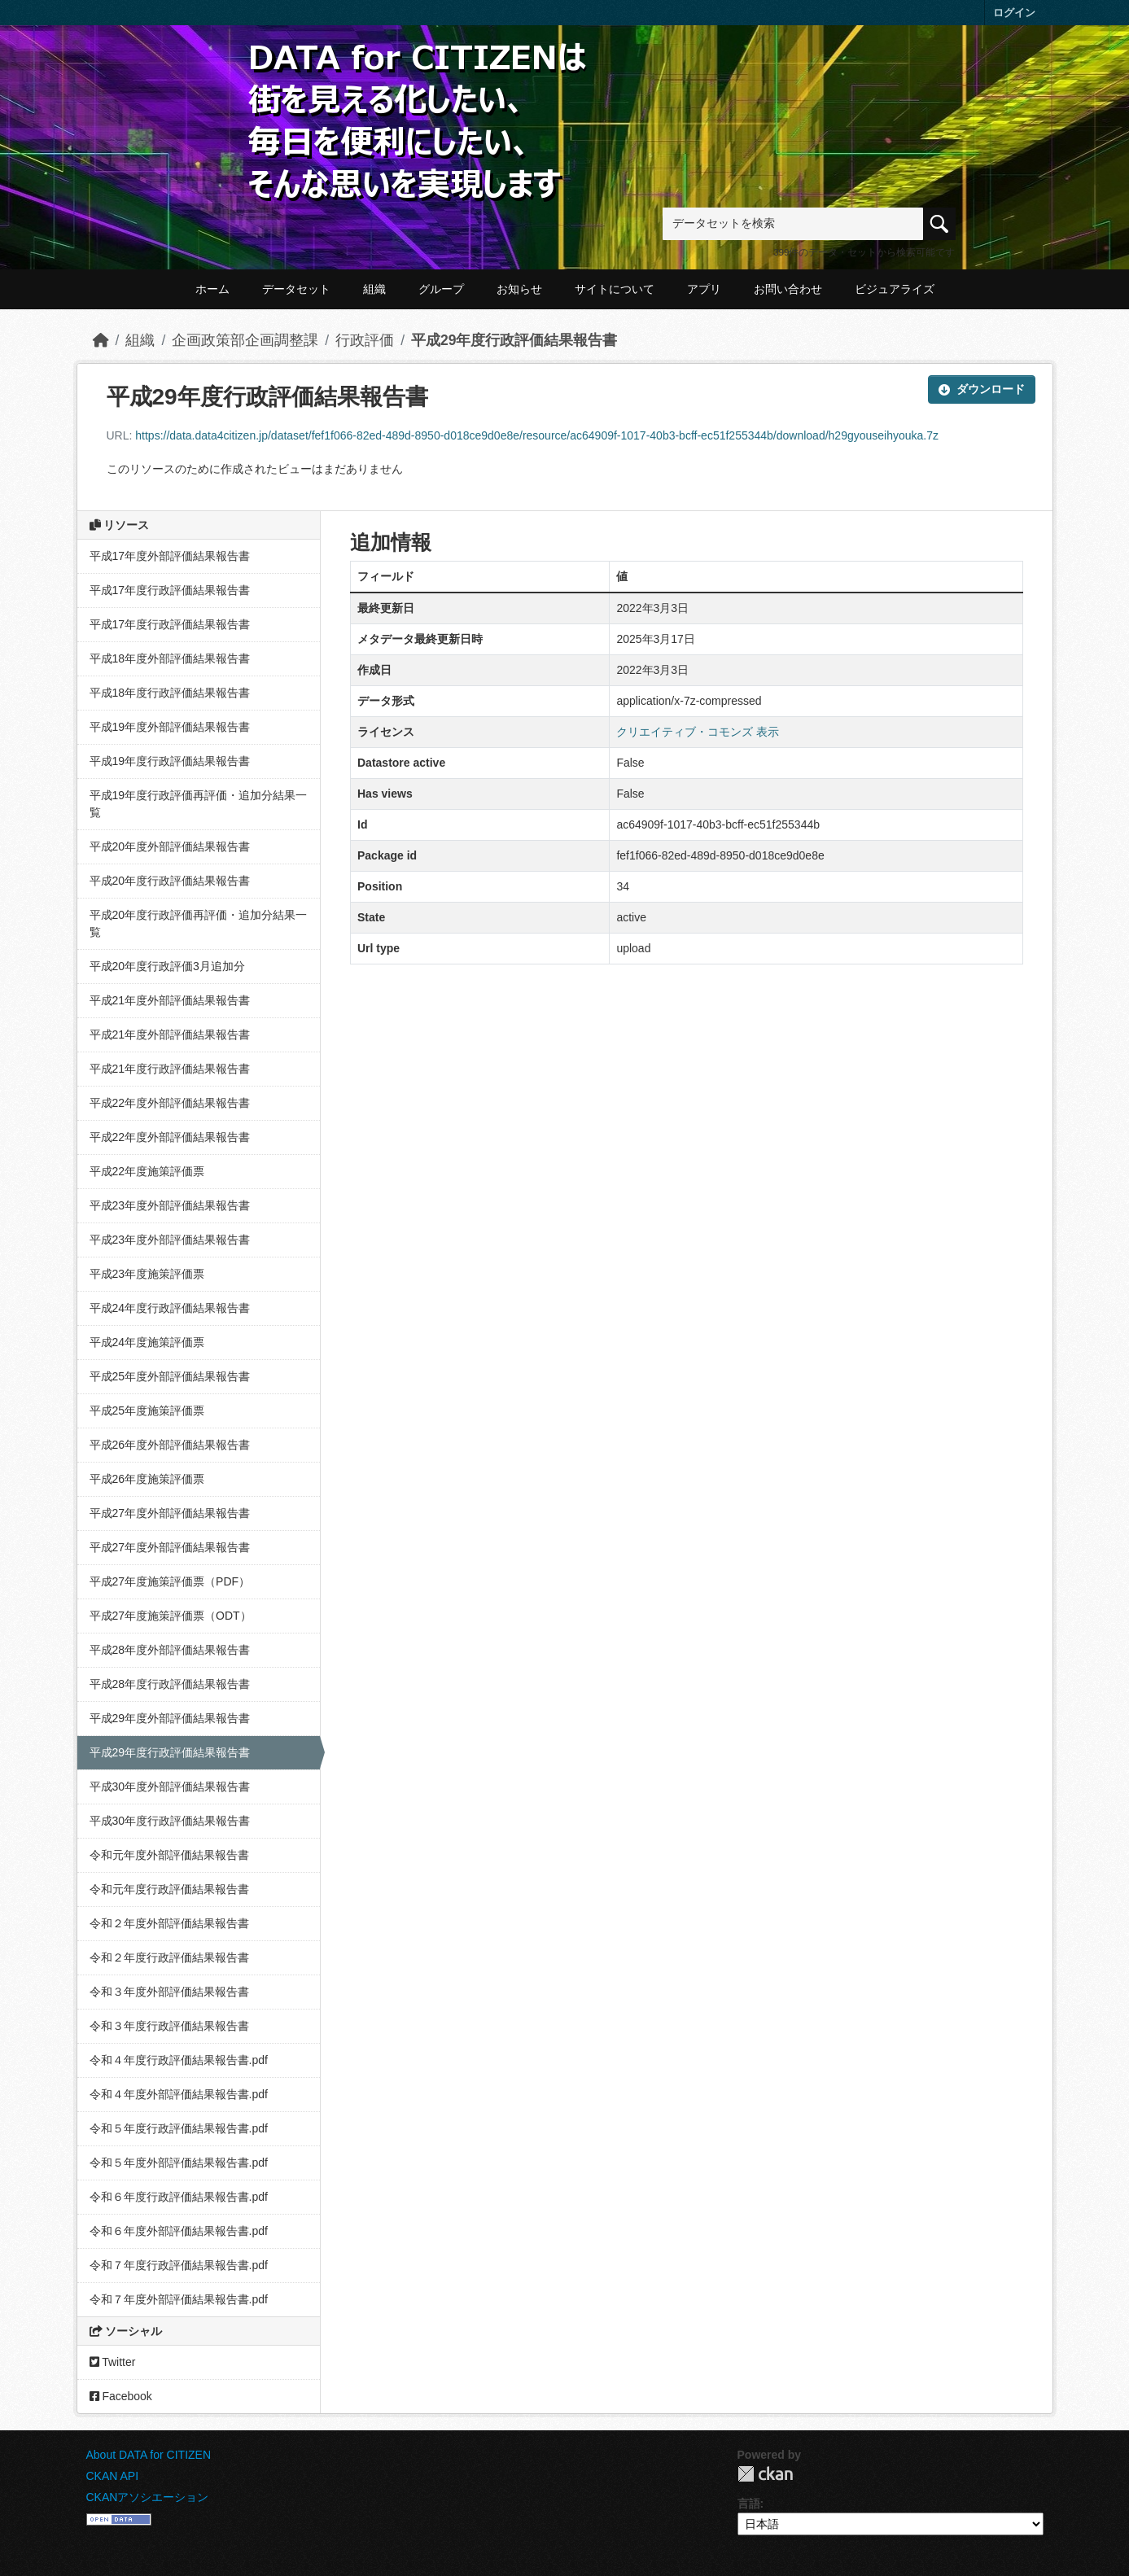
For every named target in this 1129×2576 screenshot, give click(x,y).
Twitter (113, 2361)
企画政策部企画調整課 (245, 340)
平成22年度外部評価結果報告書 (170, 1102)
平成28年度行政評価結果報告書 (170, 1683)
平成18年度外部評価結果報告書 (170, 658)
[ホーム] (101, 340)
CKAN (765, 2473)
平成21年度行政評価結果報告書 (170, 1068)
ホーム (212, 288)
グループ (441, 288)
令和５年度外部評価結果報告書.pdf (179, 2162)
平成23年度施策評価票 (147, 1273)
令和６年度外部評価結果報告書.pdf (179, 2230)
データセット (296, 288)
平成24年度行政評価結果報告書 (170, 1307)
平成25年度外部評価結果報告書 (170, 1376)
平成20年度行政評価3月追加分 (167, 966)
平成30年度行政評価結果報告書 (170, 1820)
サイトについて (614, 288)
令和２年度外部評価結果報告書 (169, 1923)
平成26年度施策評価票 (147, 1478)
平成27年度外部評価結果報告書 (170, 1513)
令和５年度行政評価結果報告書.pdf (179, 2128)
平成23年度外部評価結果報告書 (170, 1205)
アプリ (704, 288)
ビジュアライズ (894, 288)
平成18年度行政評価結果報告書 (170, 692)
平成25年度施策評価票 (147, 1410)
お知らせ (519, 288)
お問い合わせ (788, 288)
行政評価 (364, 340)
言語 (748, 2503)
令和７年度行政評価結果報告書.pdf (179, 2265)
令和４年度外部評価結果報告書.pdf (179, 2094)
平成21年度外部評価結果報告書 (170, 1000)
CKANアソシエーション (147, 2497)
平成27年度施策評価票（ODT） (171, 1615)
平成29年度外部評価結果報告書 (170, 1718)
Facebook (121, 2396)
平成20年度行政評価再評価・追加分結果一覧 (199, 923)
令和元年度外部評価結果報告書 (169, 1854)
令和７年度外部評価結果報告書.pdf (179, 2299)
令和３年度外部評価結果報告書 (169, 1991)
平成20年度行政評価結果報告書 (170, 880)
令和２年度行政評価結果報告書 (169, 1957)
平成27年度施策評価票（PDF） (170, 1581)
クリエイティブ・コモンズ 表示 (697, 731)
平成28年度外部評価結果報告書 (170, 1649)
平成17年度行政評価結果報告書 (170, 590)
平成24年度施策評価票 (147, 1342)
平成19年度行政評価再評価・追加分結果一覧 (199, 804)
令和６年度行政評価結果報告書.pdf (179, 2196)
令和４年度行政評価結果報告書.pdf (179, 2059)
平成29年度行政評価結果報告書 (514, 340)
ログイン (1014, 13)
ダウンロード (982, 389)
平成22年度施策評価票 (147, 1171)
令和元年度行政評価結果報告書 (169, 1889)
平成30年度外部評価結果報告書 (170, 1786)
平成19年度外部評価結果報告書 (170, 726)
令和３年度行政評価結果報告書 (169, 2025)
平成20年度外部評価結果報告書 (170, 846)
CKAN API (112, 2475)
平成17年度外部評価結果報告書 (170, 555)
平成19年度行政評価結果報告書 (170, 761)
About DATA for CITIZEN (149, 2454)
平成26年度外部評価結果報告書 (170, 1444)
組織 (374, 288)
